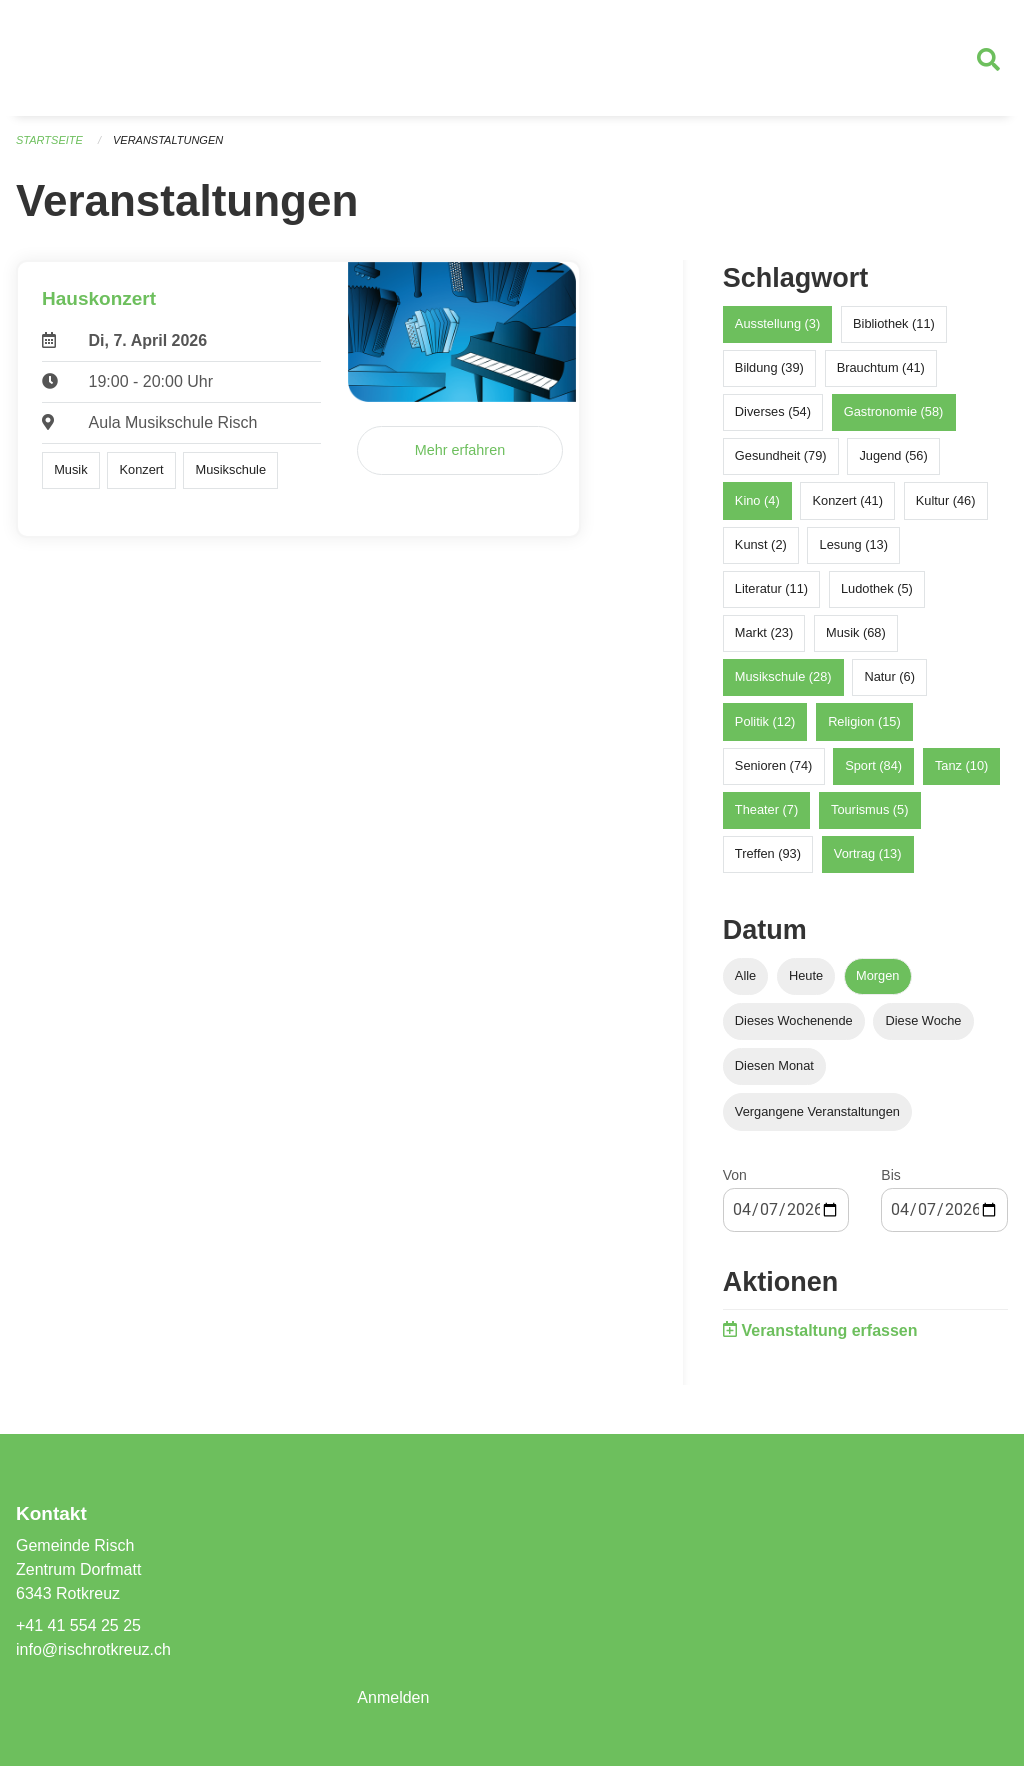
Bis (890, 1175)
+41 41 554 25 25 (78, 1625)
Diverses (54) (773, 411)
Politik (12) (765, 721)
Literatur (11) (771, 588)
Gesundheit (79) (781, 455)
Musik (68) (856, 632)
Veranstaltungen (168, 140)
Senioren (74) (774, 765)
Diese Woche (924, 1020)
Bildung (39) (769, 367)
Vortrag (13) (868, 853)
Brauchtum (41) (881, 367)
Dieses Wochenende (794, 1020)
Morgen (877, 975)
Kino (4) (757, 500)
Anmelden (393, 1697)
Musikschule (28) (783, 676)
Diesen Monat (774, 1065)
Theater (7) (766, 809)
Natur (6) (889, 676)
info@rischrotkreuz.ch (93, 1649)
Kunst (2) (761, 544)
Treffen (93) (768, 853)
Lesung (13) (854, 544)
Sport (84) (873, 765)
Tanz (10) (961, 765)
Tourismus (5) (870, 809)
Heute (806, 975)
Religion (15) (864, 721)
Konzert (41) (847, 500)
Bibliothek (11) (894, 323)
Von (735, 1175)
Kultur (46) (946, 500)
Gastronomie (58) (894, 411)
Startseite (49, 140)
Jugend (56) (893, 455)
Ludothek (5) (877, 588)
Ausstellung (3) (777, 323)
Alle (745, 975)
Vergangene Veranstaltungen (817, 1111)
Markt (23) (764, 632)
